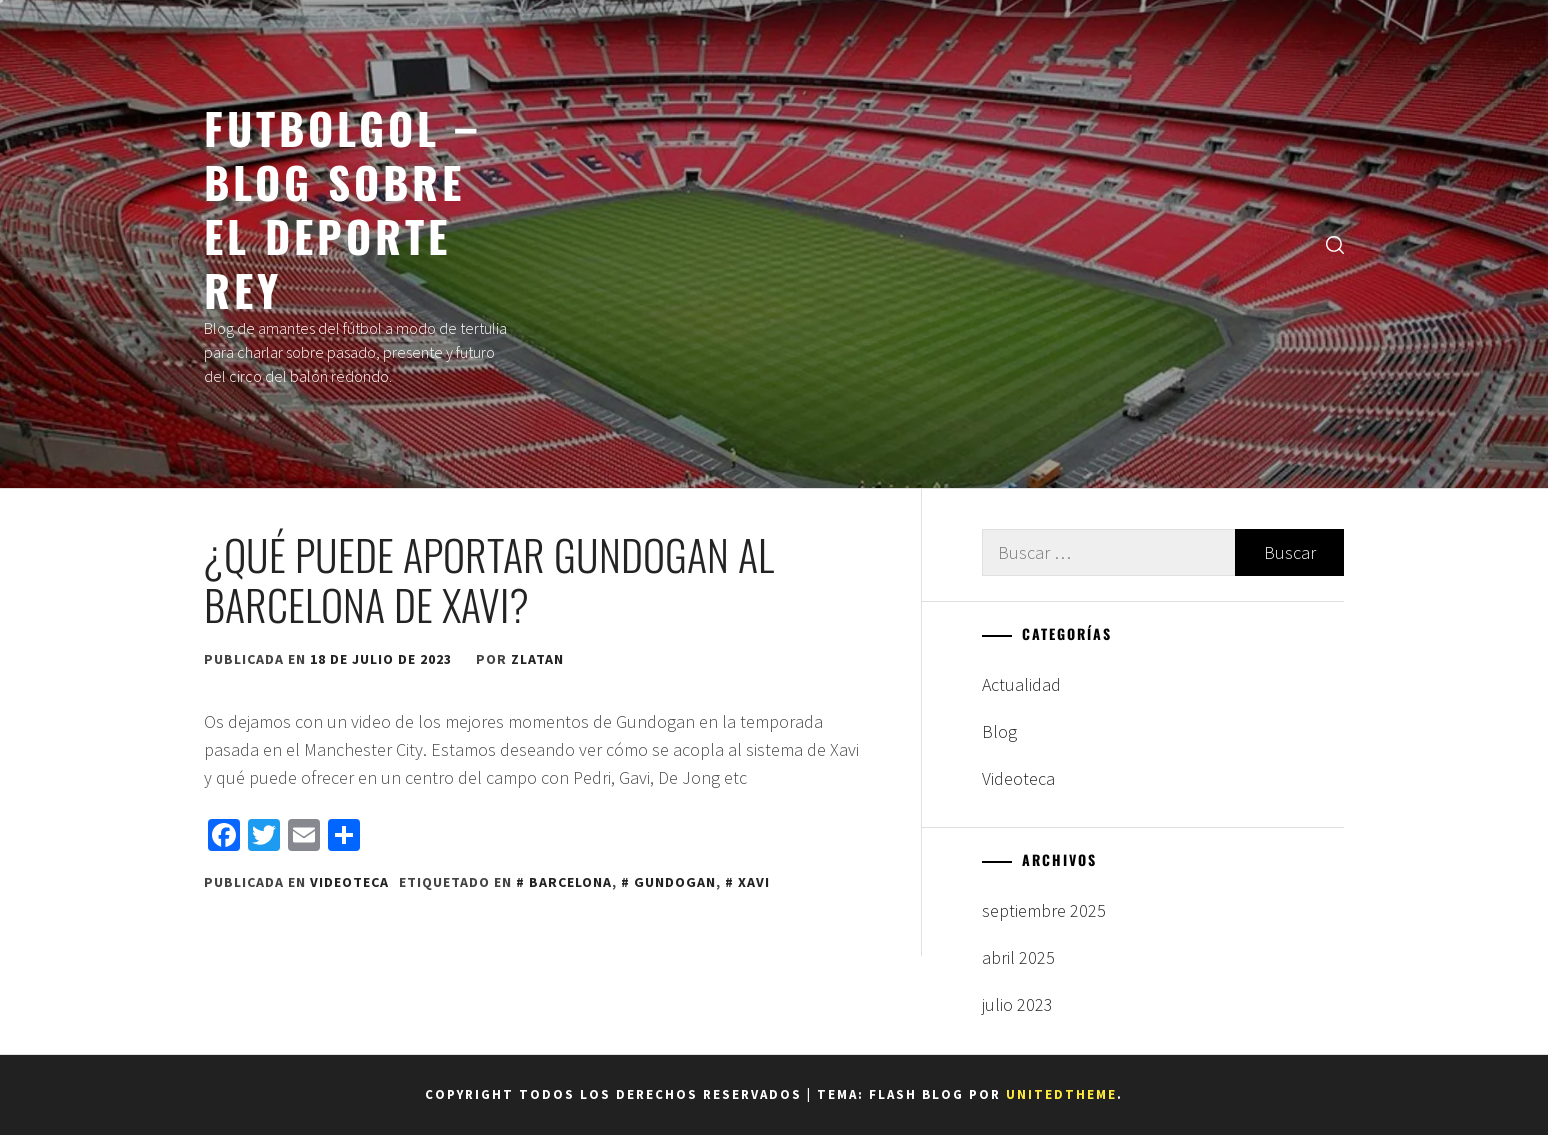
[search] (1335, 244)
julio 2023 (1017, 1004)
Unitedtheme (1061, 1094)
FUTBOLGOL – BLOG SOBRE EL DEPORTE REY (342, 208)
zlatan (537, 659)
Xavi (754, 882)
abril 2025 (1018, 957)
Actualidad (1021, 684)
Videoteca (349, 882)
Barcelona (570, 882)
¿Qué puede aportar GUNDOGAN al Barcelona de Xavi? (489, 579)
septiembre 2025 (1044, 910)
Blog (999, 731)
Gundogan (675, 882)
